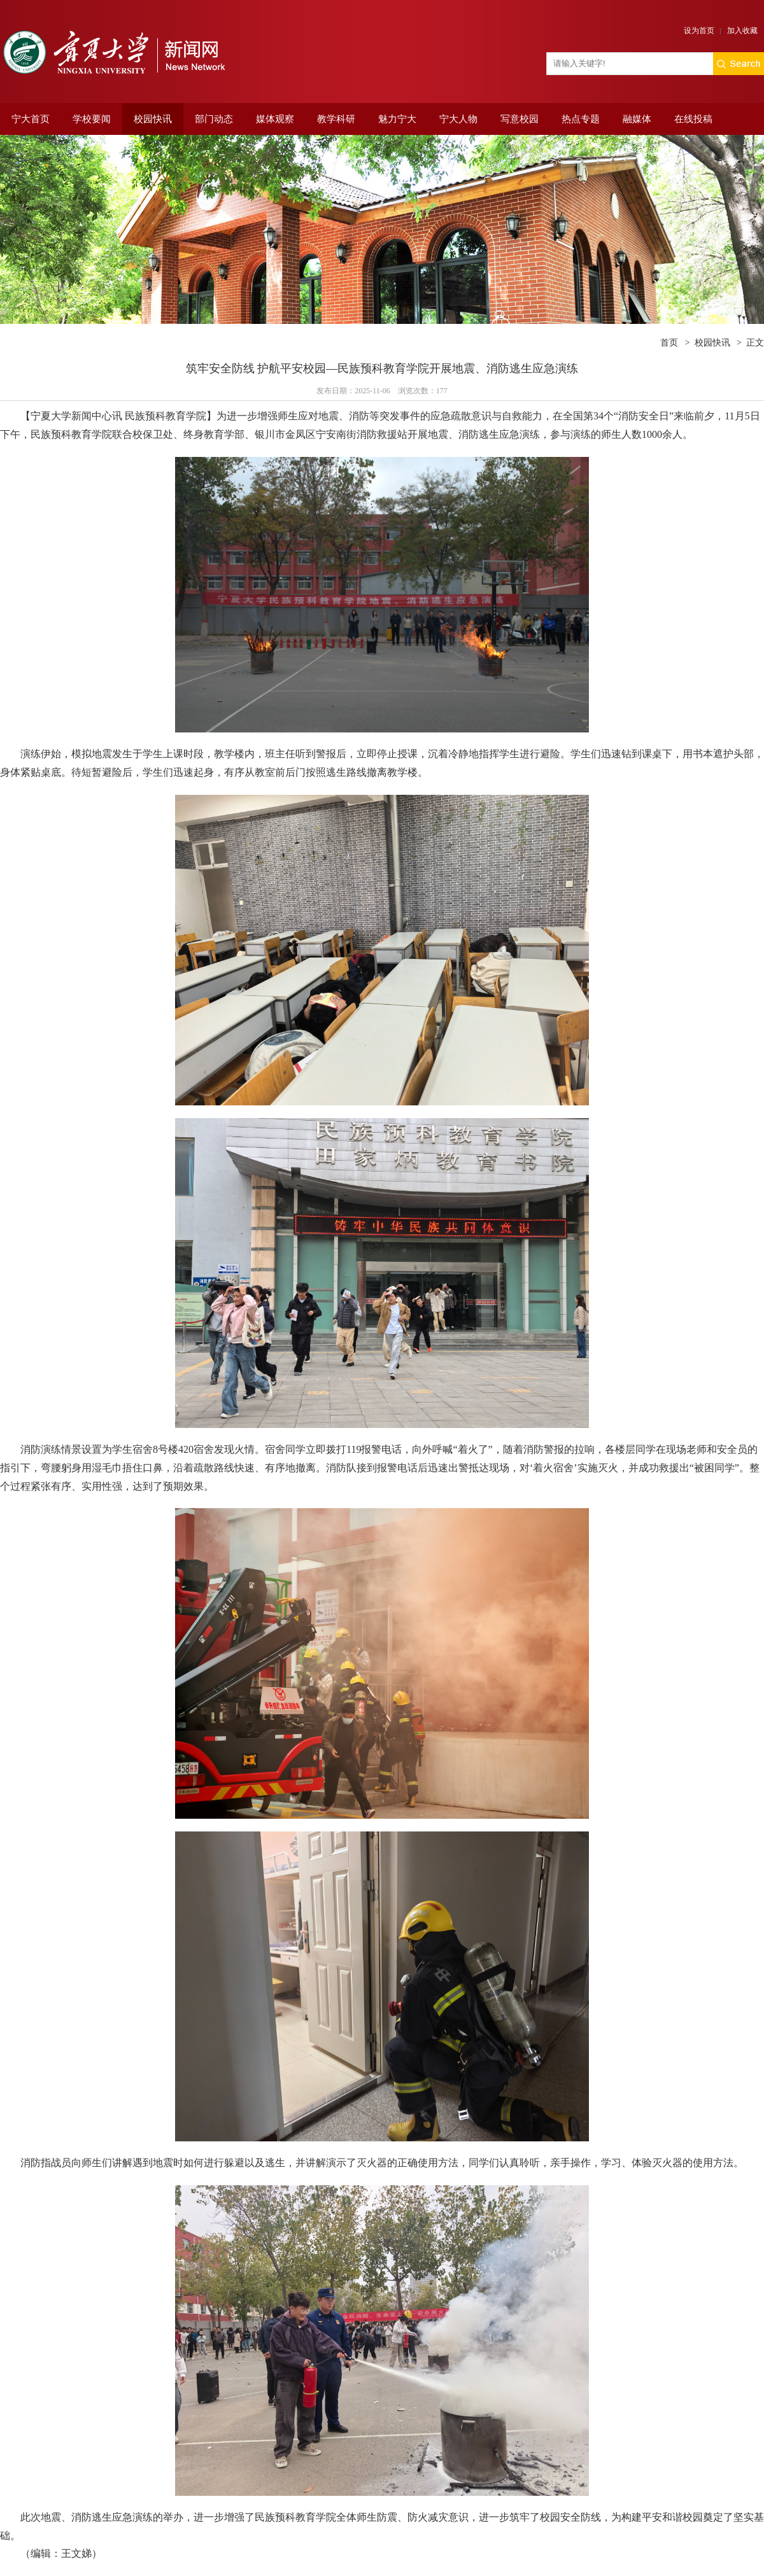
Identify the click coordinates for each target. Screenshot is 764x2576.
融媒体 (637, 119)
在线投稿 (693, 119)
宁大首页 (30, 119)
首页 (669, 342)
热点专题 (581, 119)
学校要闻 (92, 119)
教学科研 (336, 119)
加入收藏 (742, 30)
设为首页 (699, 30)
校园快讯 (153, 119)
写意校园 (519, 119)
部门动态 (214, 119)
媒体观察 (275, 119)
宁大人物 (458, 119)
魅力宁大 (397, 119)
